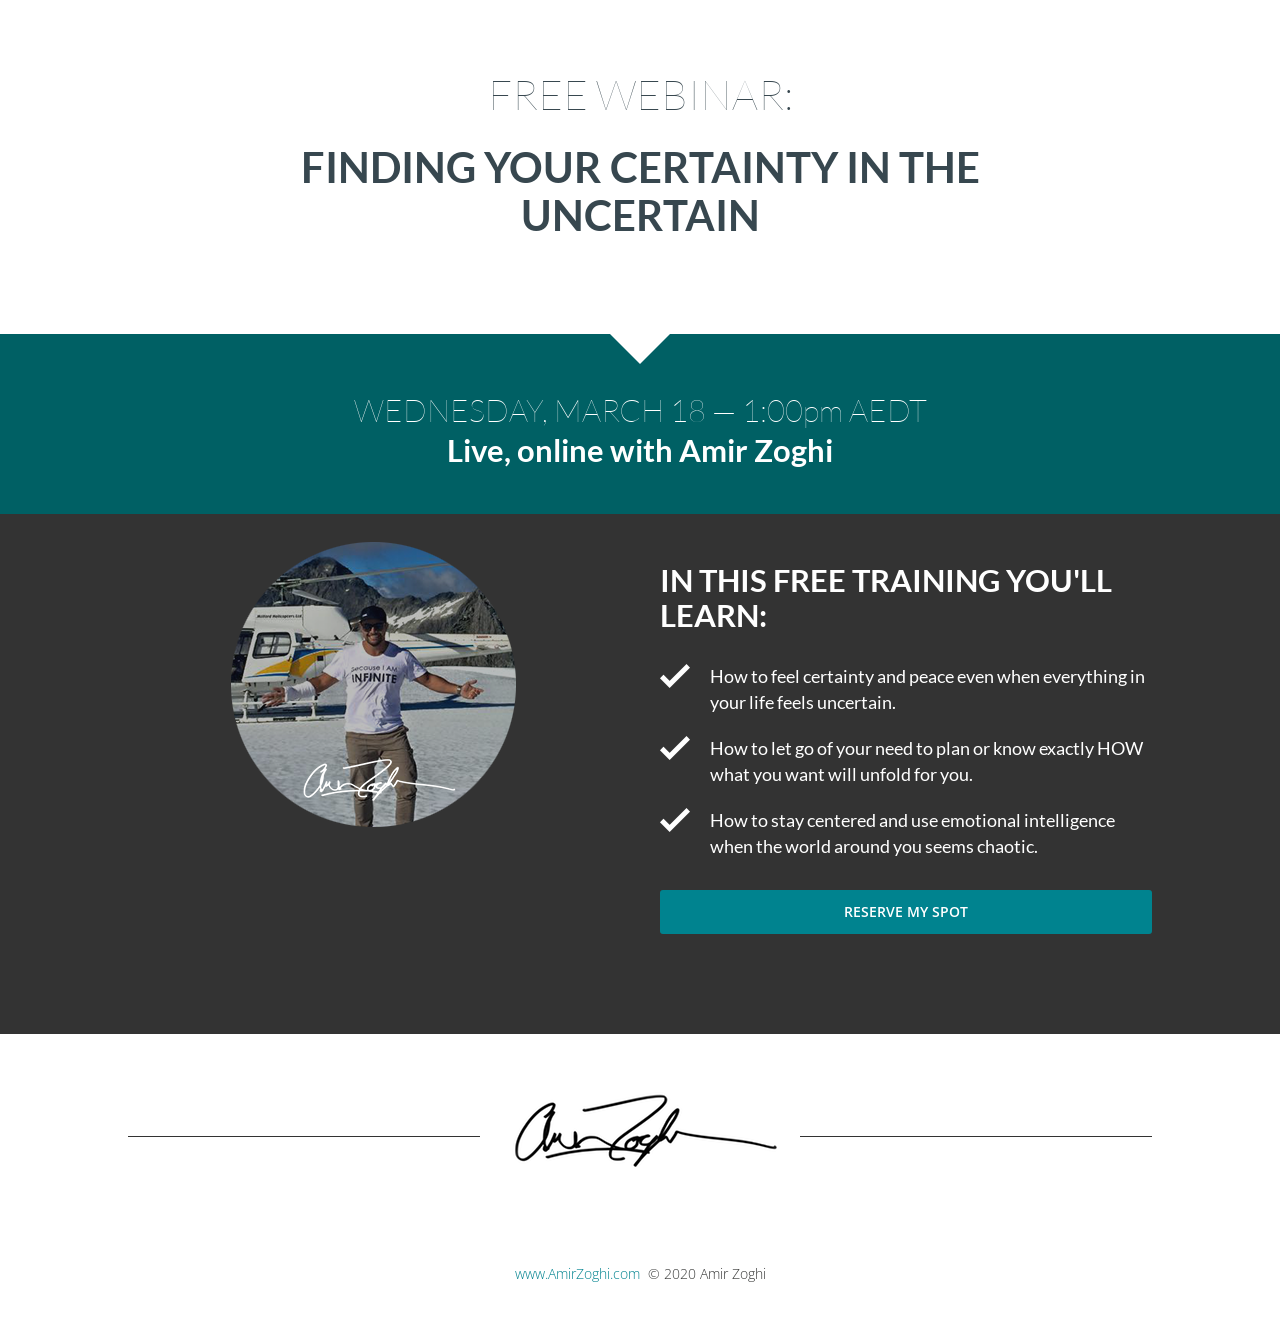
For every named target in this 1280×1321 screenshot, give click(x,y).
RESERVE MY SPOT (906, 911)
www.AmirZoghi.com (577, 1273)
